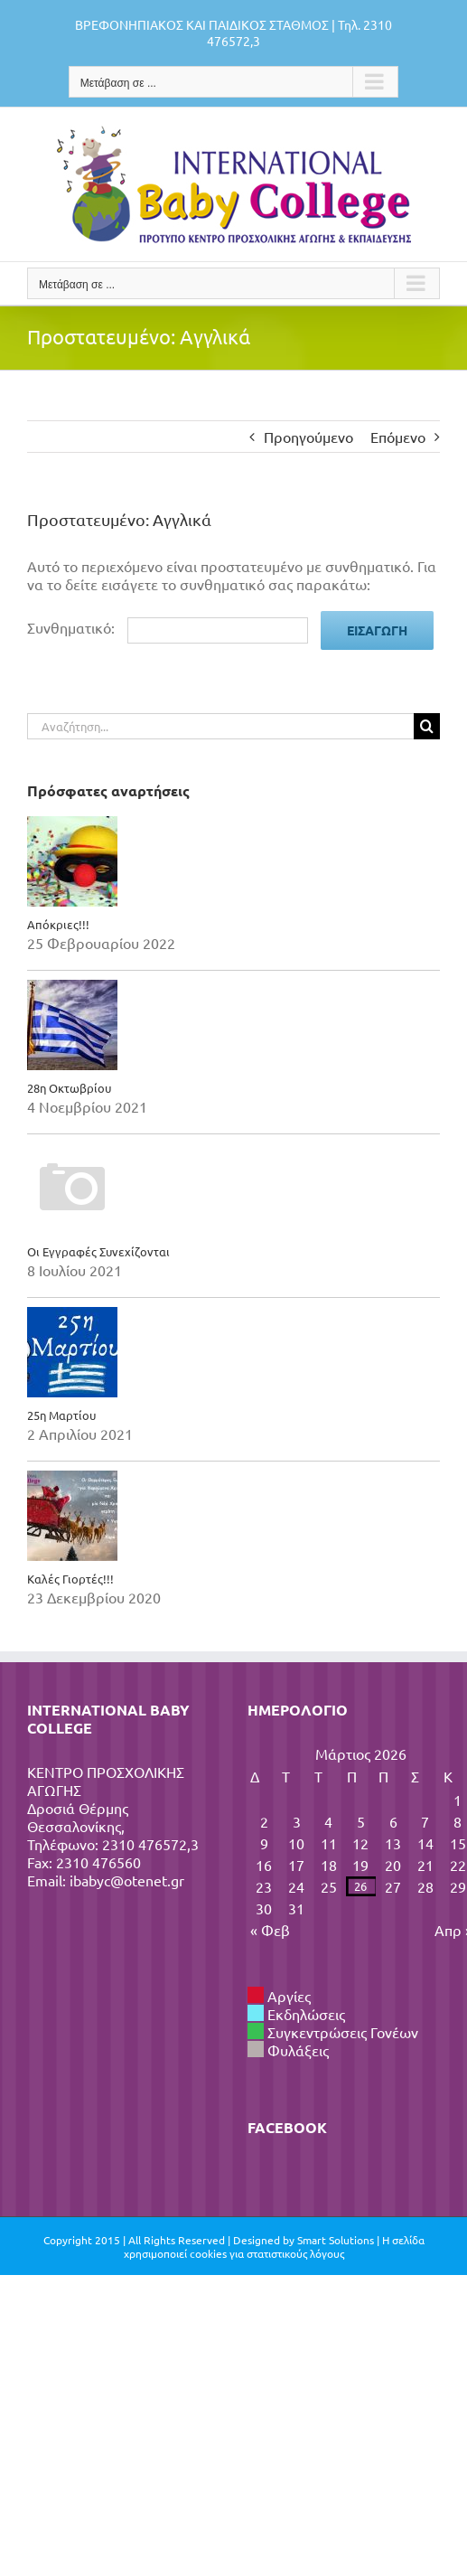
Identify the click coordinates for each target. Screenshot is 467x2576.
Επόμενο (397, 437)
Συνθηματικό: (167, 627)
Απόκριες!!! (58, 924)
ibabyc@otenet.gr (127, 1880)
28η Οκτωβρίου (69, 1087)
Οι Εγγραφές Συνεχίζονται (98, 1251)
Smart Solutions (335, 2240)
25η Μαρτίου (61, 1415)
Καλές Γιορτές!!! (70, 1578)
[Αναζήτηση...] (220, 726)
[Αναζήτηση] (427, 726)
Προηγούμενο (308, 437)
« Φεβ (270, 1930)
